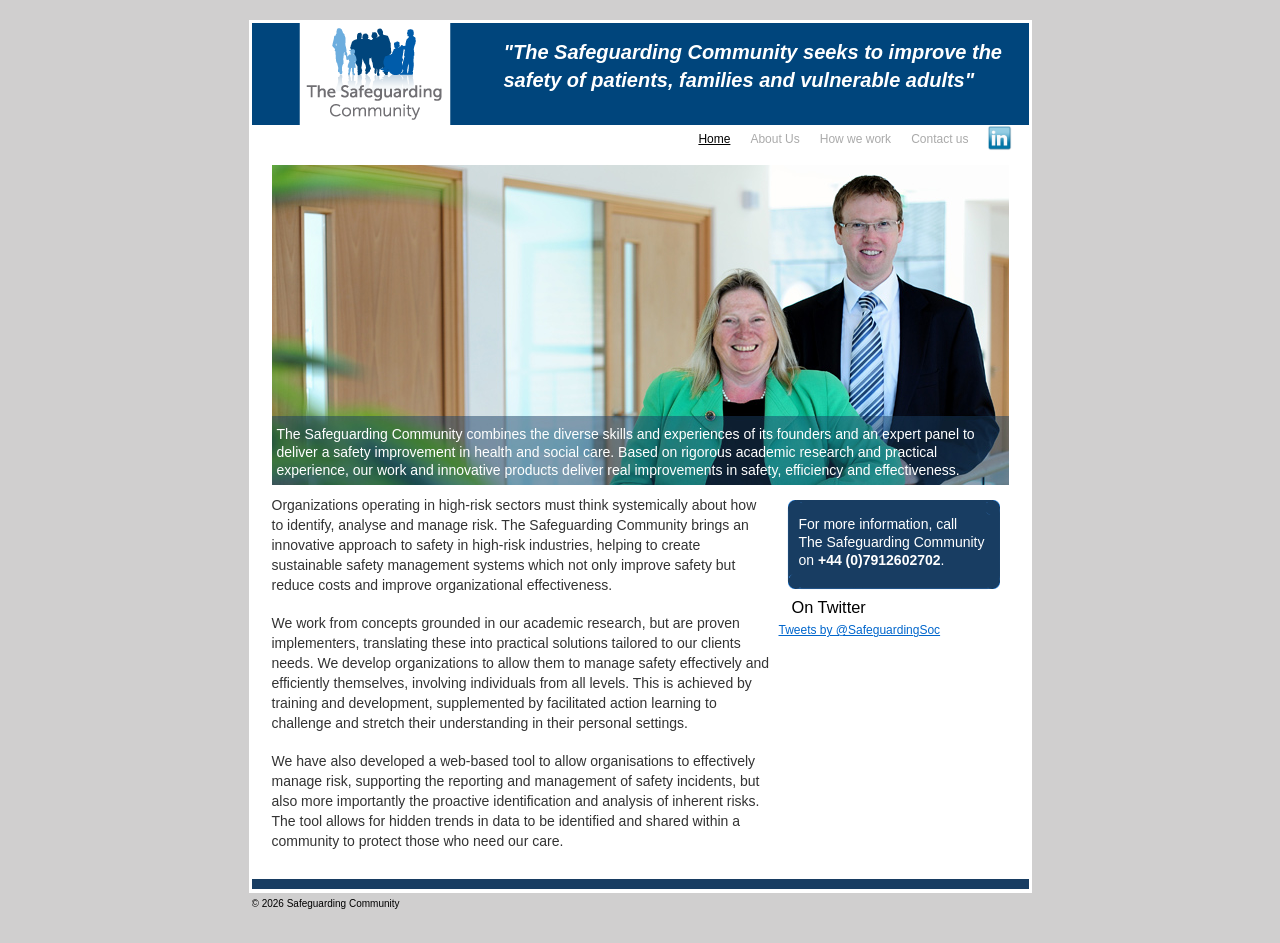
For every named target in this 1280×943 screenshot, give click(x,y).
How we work (855, 139)
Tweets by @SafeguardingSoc (860, 630)
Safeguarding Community (343, 903)
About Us (774, 139)
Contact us (939, 139)
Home (714, 139)
